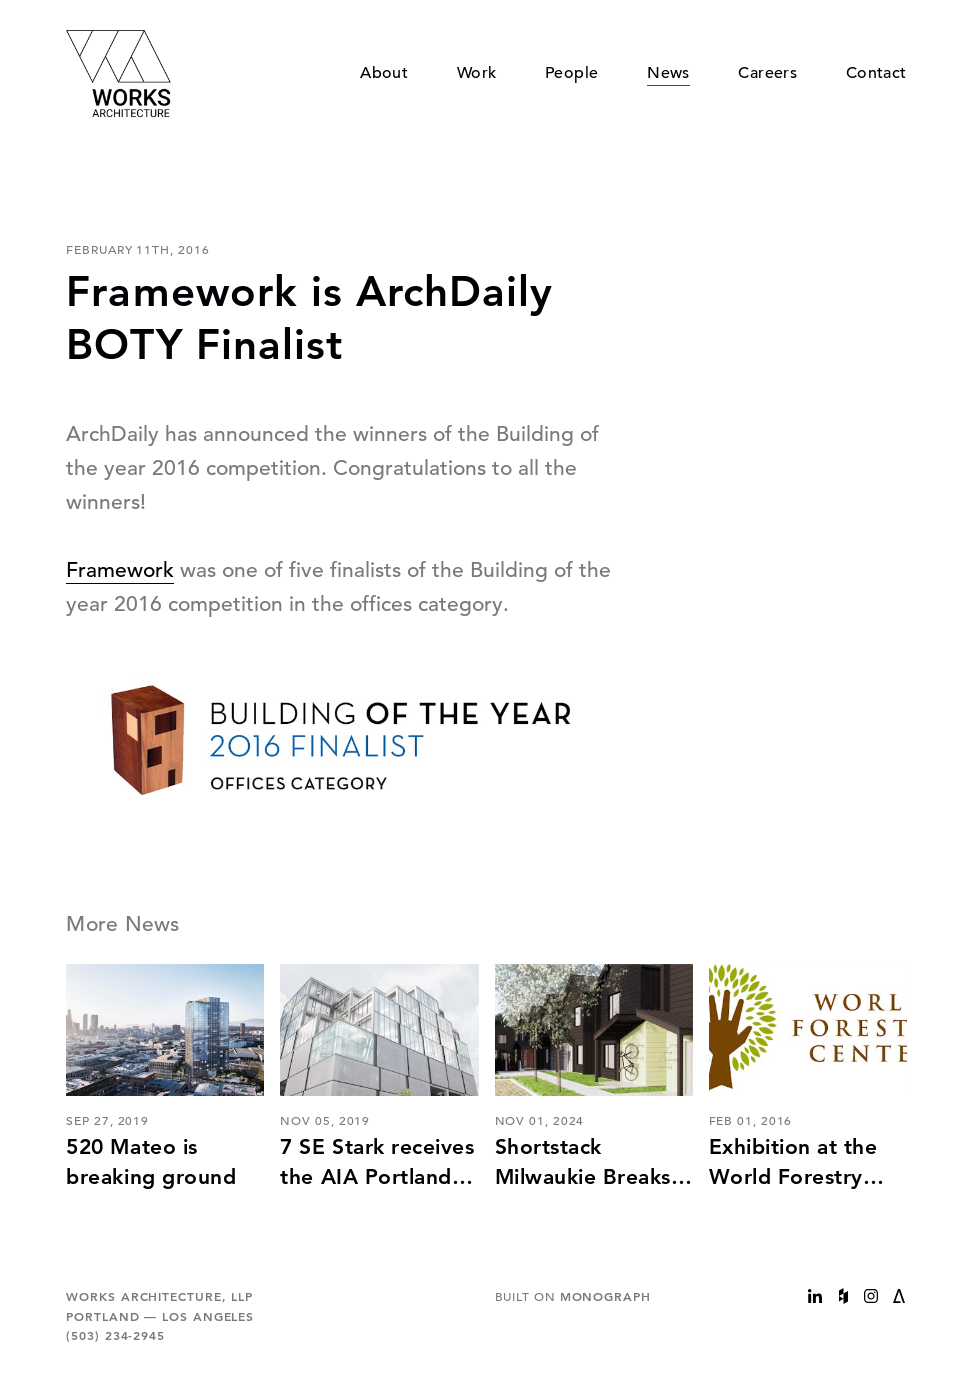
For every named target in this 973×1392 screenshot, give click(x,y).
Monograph (605, 1296)
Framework (120, 570)
